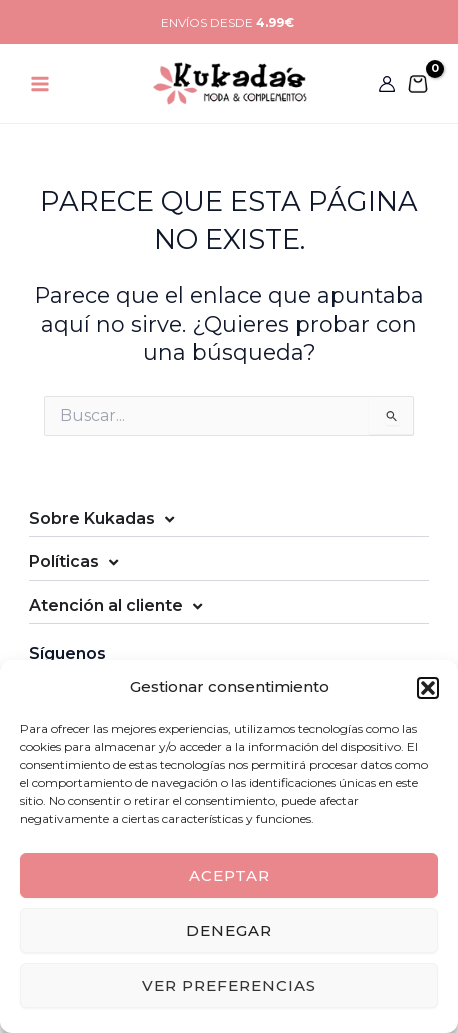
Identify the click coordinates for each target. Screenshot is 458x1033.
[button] (428, 688)
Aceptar (229, 875)
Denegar (229, 930)
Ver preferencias (229, 985)
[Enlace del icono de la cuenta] (387, 84)
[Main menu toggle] (40, 83)
